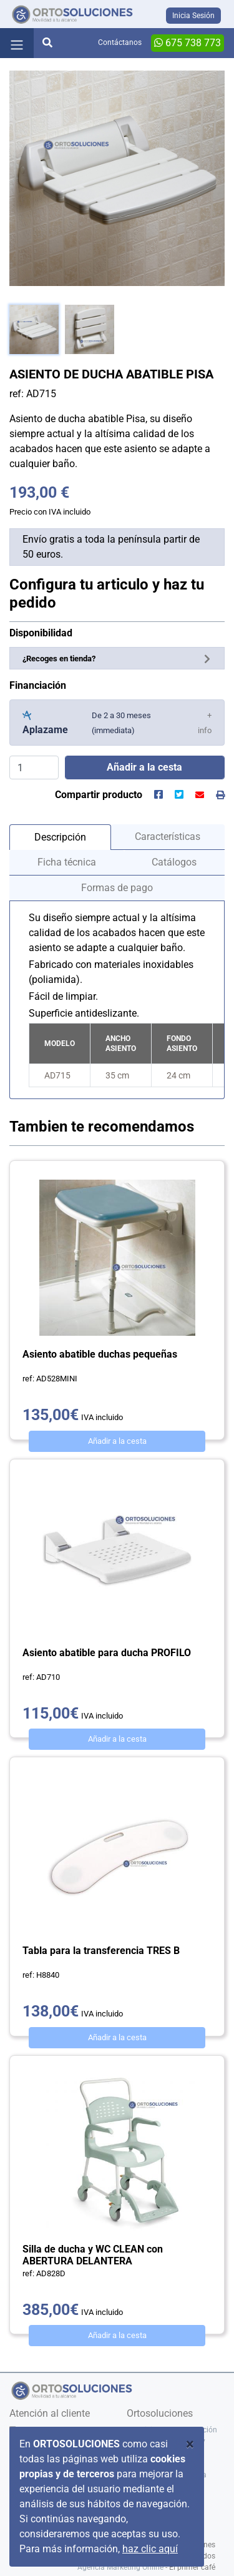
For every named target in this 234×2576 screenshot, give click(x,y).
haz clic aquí (150, 2549)
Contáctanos (120, 42)
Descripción (60, 837)
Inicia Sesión (193, 15)
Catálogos (174, 862)
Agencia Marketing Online (120, 2567)
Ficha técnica (66, 862)
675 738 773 (187, 43)
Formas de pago (117, 888)
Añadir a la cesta (117, 1441)
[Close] (190, 2444)
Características (167, 836)
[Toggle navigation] (17, 43)
